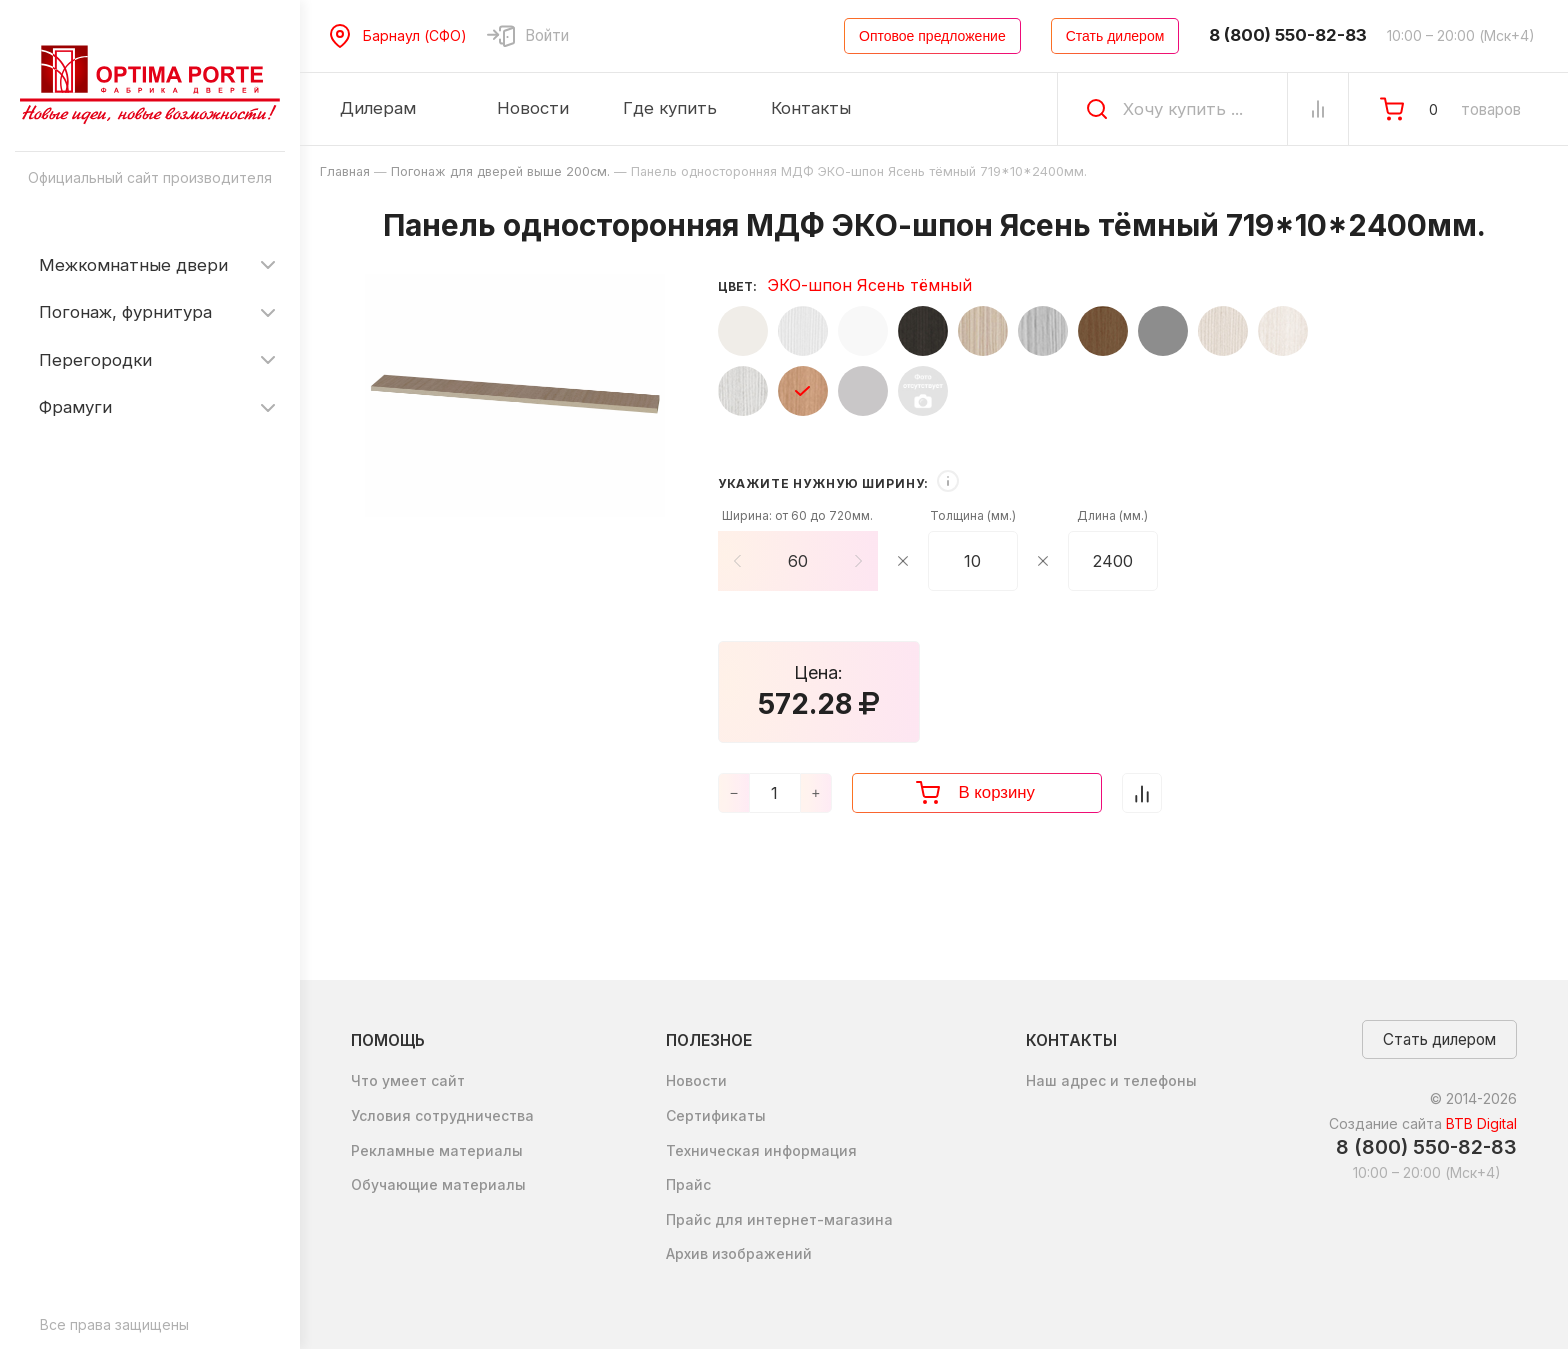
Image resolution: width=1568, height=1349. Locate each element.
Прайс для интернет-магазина (779, 1219)
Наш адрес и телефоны (1111, 1080)
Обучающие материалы (438, 1184)
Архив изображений (739, 1253)
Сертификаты (716, 1115)
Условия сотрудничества (442, 1115)
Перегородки (95, 360)
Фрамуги (75, 407)
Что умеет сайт (408, 1080)
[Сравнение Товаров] (1318, 109)
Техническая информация (761, 1150)
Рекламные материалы (437, 1150)
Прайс (688, 1184)
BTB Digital (1481, 1123)
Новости (696, 1080)
